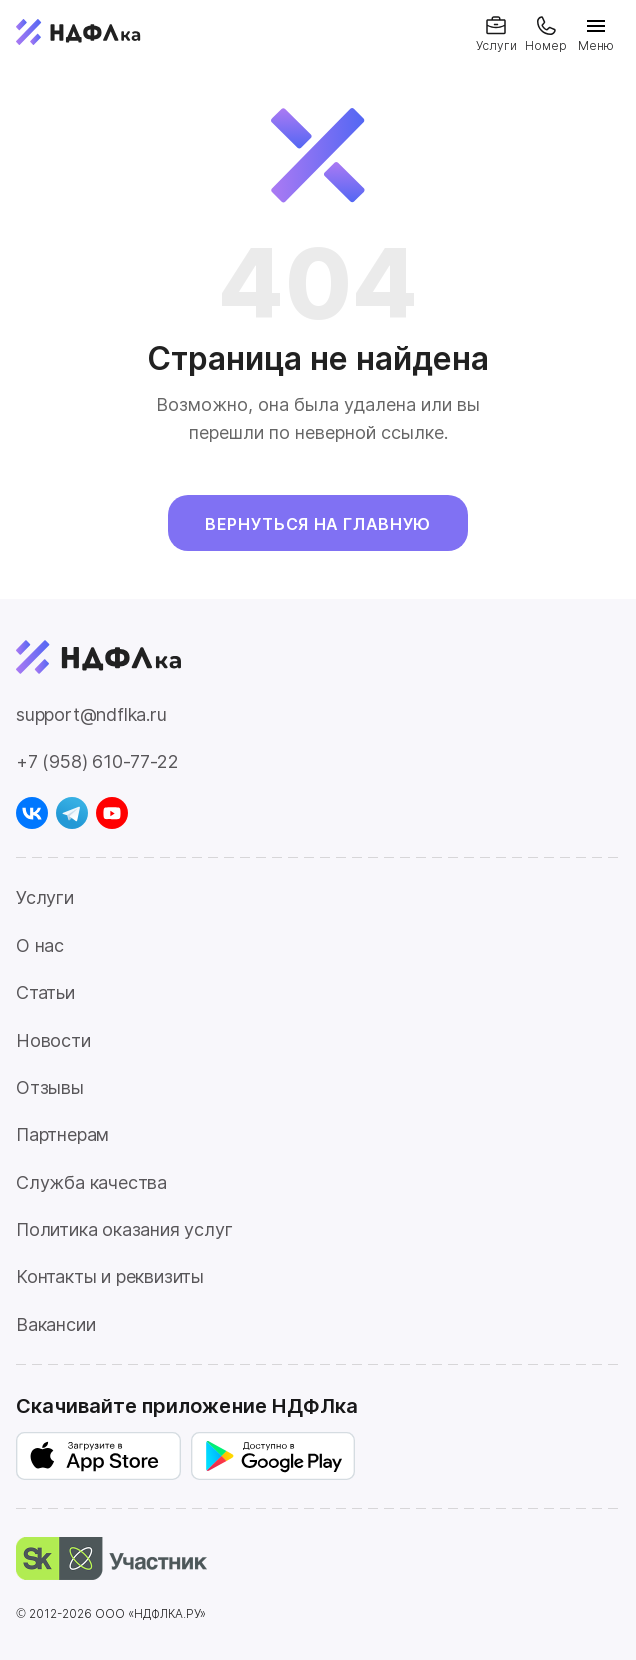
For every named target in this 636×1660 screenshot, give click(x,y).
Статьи (45, 992)
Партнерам (62, 1134)
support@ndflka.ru (91, 714)
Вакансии (55, 1324)
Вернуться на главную (318, 524)
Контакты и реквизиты (110, 1276)
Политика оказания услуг (124, 1229)
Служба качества (91, 1182)
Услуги (45, 897)
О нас (40, 945)
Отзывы (50, 1087)
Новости (53, 1040)
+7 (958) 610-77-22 (97, 761)
